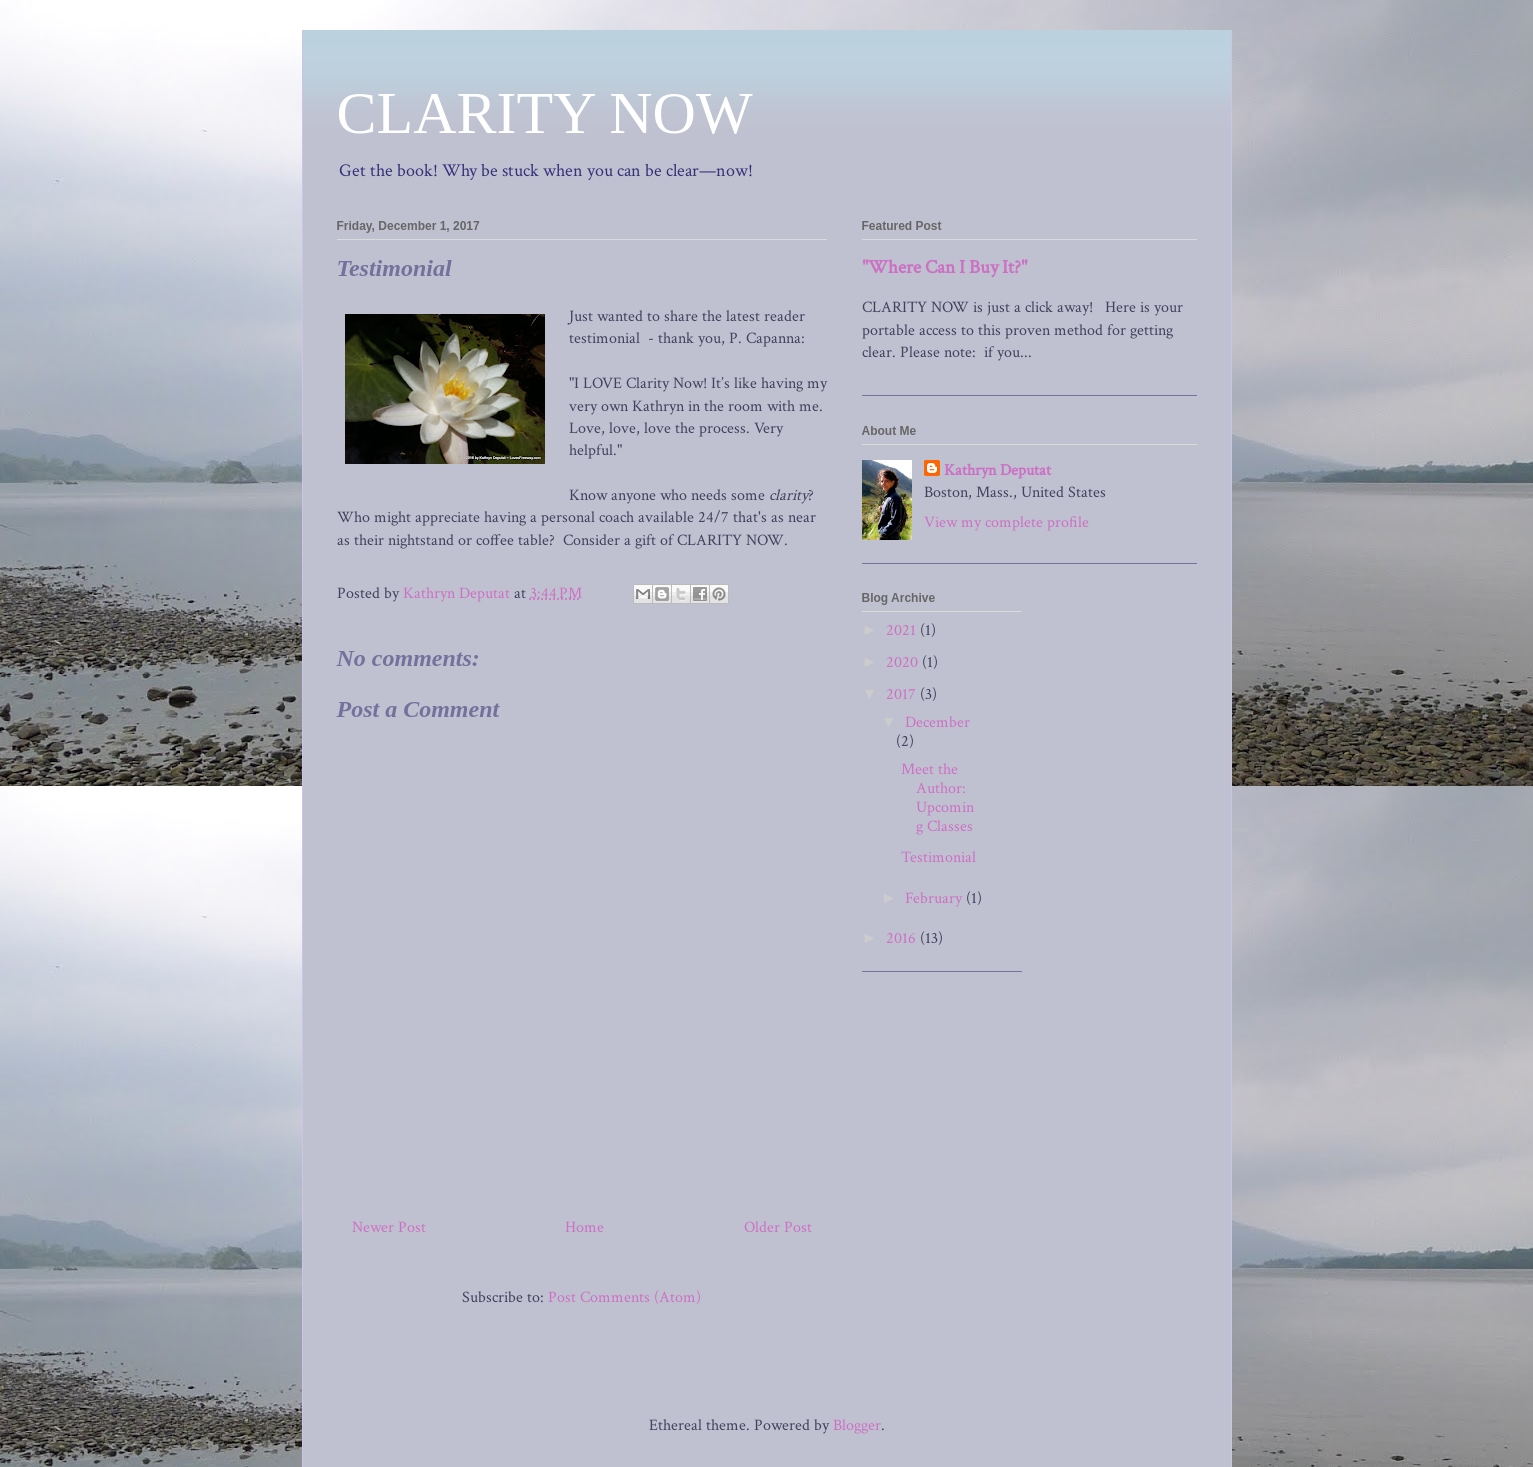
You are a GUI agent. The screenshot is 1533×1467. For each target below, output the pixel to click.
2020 (904, 662)
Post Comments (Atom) (624, 1297)
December (937, 722)
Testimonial (938, 857)
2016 (903, 938)
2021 (903, 630)
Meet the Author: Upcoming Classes (937, 798)
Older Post (778, 1227)
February (935, 898)
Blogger (857, 1425)
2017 (903, 694)
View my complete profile (1006, 522)
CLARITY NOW (545, 113)
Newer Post (389, 1227)
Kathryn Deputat (997, 470)
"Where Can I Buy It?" (944, 267)
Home (584, 1227)
